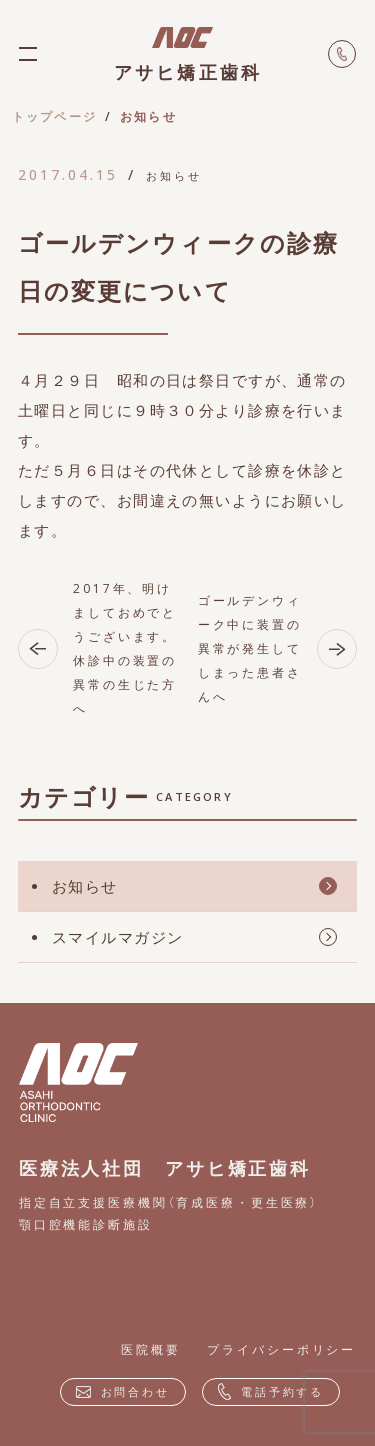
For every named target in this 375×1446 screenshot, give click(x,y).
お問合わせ (123, 1391)
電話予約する (271, 1392)
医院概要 (151, 1349)
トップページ (54, 116)
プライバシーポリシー (281, 1349)
